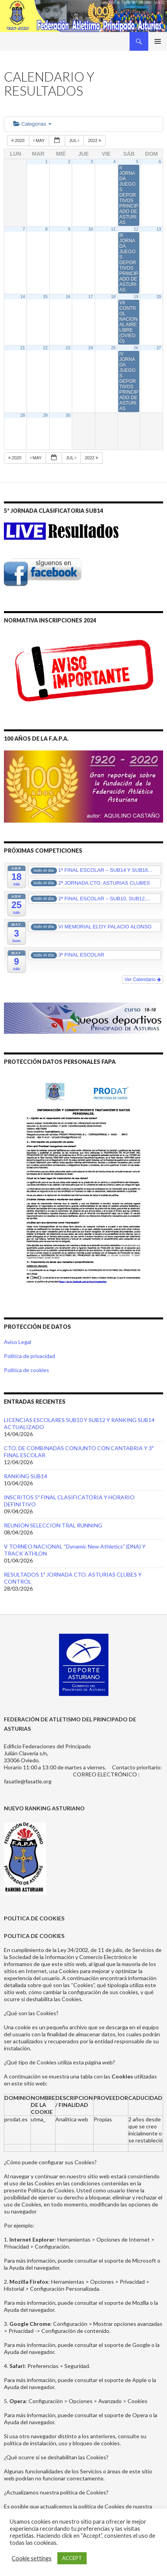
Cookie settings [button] (32, 2558)
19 (136, 296)
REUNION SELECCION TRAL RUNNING (53, 1525)
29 (45, 415)
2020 (18, 140)
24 (90, 347)
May (39, 140)
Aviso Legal (17, 1342)
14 (22, 296)
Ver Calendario (142, 979)
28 (22, 415)
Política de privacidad (29, 1356)
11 (113, 229)
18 (113, 296)
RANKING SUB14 (25, 1476)
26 (136, 347)
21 (22, 347)
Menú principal (157, 41)
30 (68, 415)
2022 (95, 140)
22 (45, 347)
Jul (74, 140)
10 (90, 229)
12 (136, 229)
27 (158, 347)
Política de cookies (26, 1370)
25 (113, 347)
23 (68, 347)
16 (68, 296)
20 (158, 296)
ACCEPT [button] (72, 2558)
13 (158, 229)
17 (90, 296)
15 (45, 296)
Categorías (32, 124)
